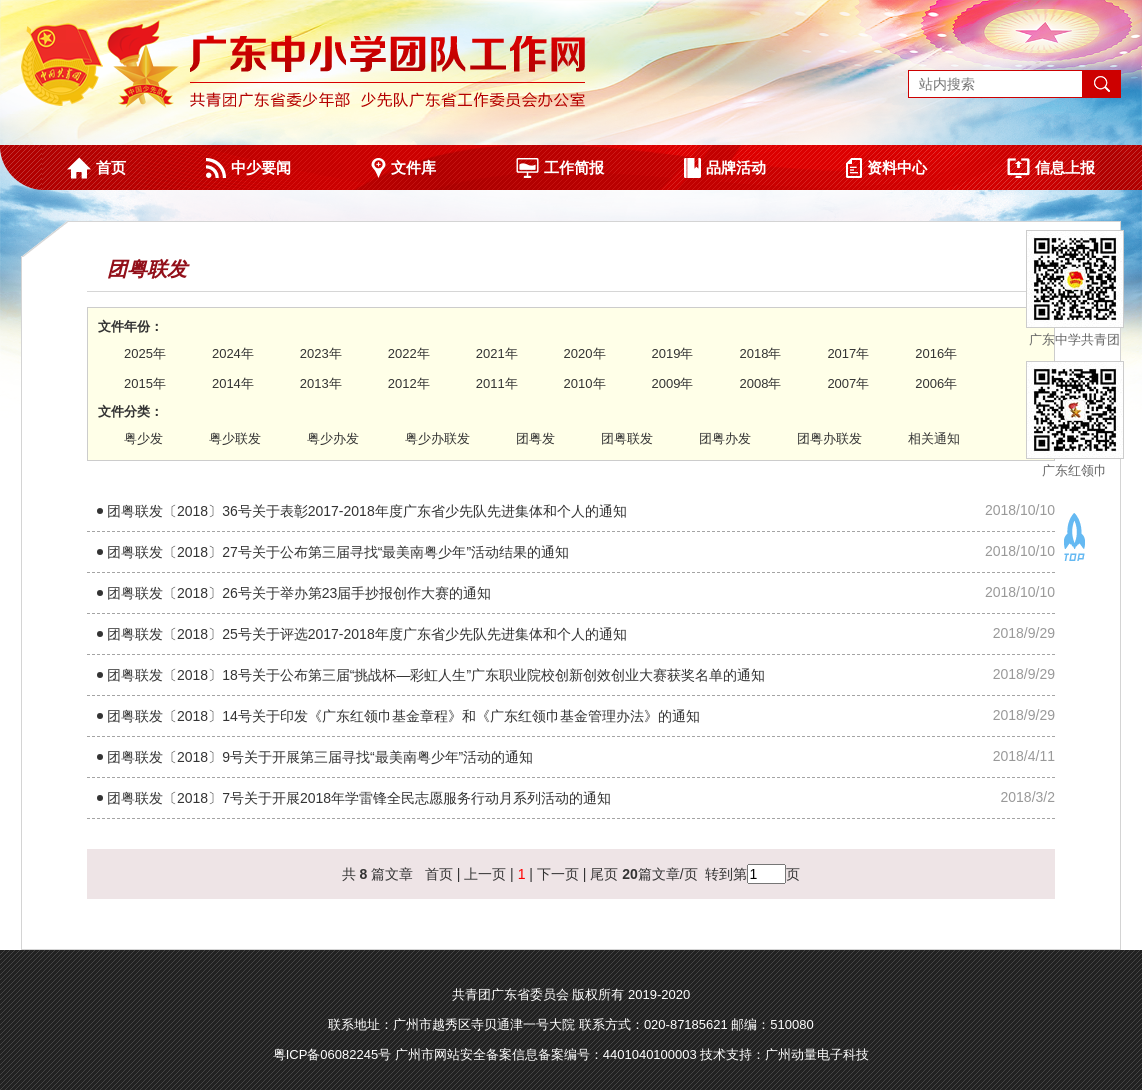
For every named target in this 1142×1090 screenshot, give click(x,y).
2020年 (585, 353)
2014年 (233, 383)
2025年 (145, 353)
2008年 (760, 383)
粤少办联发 (437, 438)
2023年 (321, 353)
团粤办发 (725, 438)
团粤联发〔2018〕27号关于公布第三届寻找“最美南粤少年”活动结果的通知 (338, 552)
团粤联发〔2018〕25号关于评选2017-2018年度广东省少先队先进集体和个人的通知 (367, 634)
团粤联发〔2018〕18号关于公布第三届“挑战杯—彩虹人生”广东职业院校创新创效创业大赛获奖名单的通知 (436, 675)
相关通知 (934, 438)
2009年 (673, 383)
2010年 (585, 383)
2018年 (760, 353)
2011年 (497, 383)
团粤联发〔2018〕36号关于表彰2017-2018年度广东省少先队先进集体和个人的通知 (367, 511)
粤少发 (143, 438)
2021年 (497, 353)
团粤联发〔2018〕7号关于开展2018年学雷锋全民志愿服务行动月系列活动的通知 (359, 798)
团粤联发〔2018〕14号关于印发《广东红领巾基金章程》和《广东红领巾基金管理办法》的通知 (403, 716)
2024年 (233, 353)
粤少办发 (333, 438)
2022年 (409, 353)
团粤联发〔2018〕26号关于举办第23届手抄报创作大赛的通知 (299, 593)
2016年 (936, 353)
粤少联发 (235, 438)
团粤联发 (627, 438)
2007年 (848, 383)
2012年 (409, 383)
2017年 (848, 353)
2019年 (673, 353)
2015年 (145, 383)
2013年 (321, 383)
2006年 (936, 383)
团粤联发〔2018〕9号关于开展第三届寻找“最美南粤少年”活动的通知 (320, 757)
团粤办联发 (829, 438)
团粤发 (535, 438)
